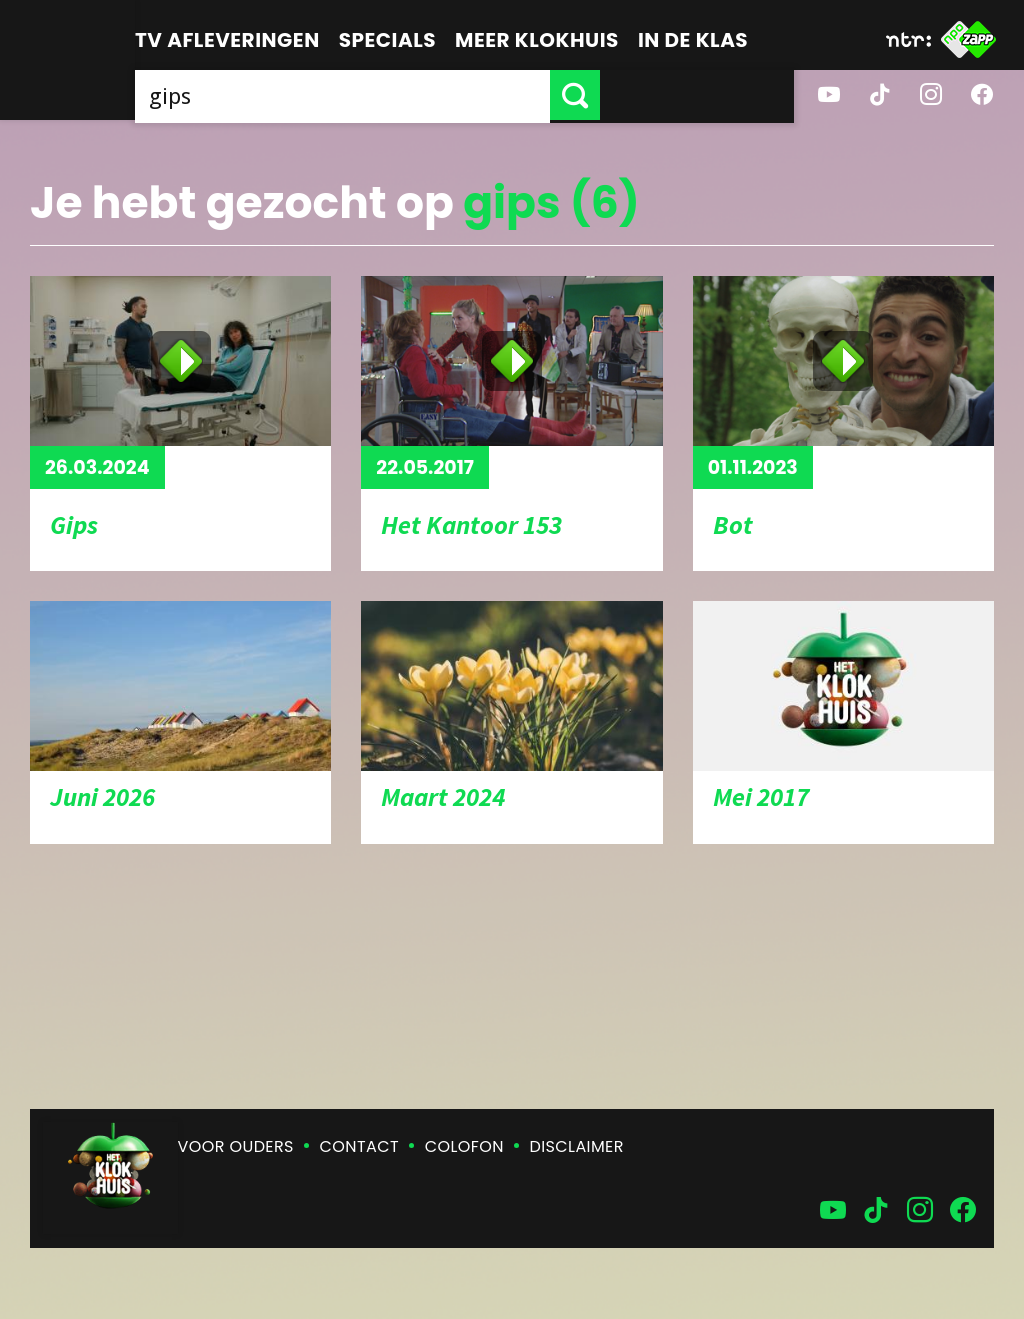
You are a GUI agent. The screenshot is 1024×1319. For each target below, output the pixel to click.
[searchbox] (439, 95)
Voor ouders (236, 1146)
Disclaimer (577, 1146)
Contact (359, 1146)
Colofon (464, 1146)
